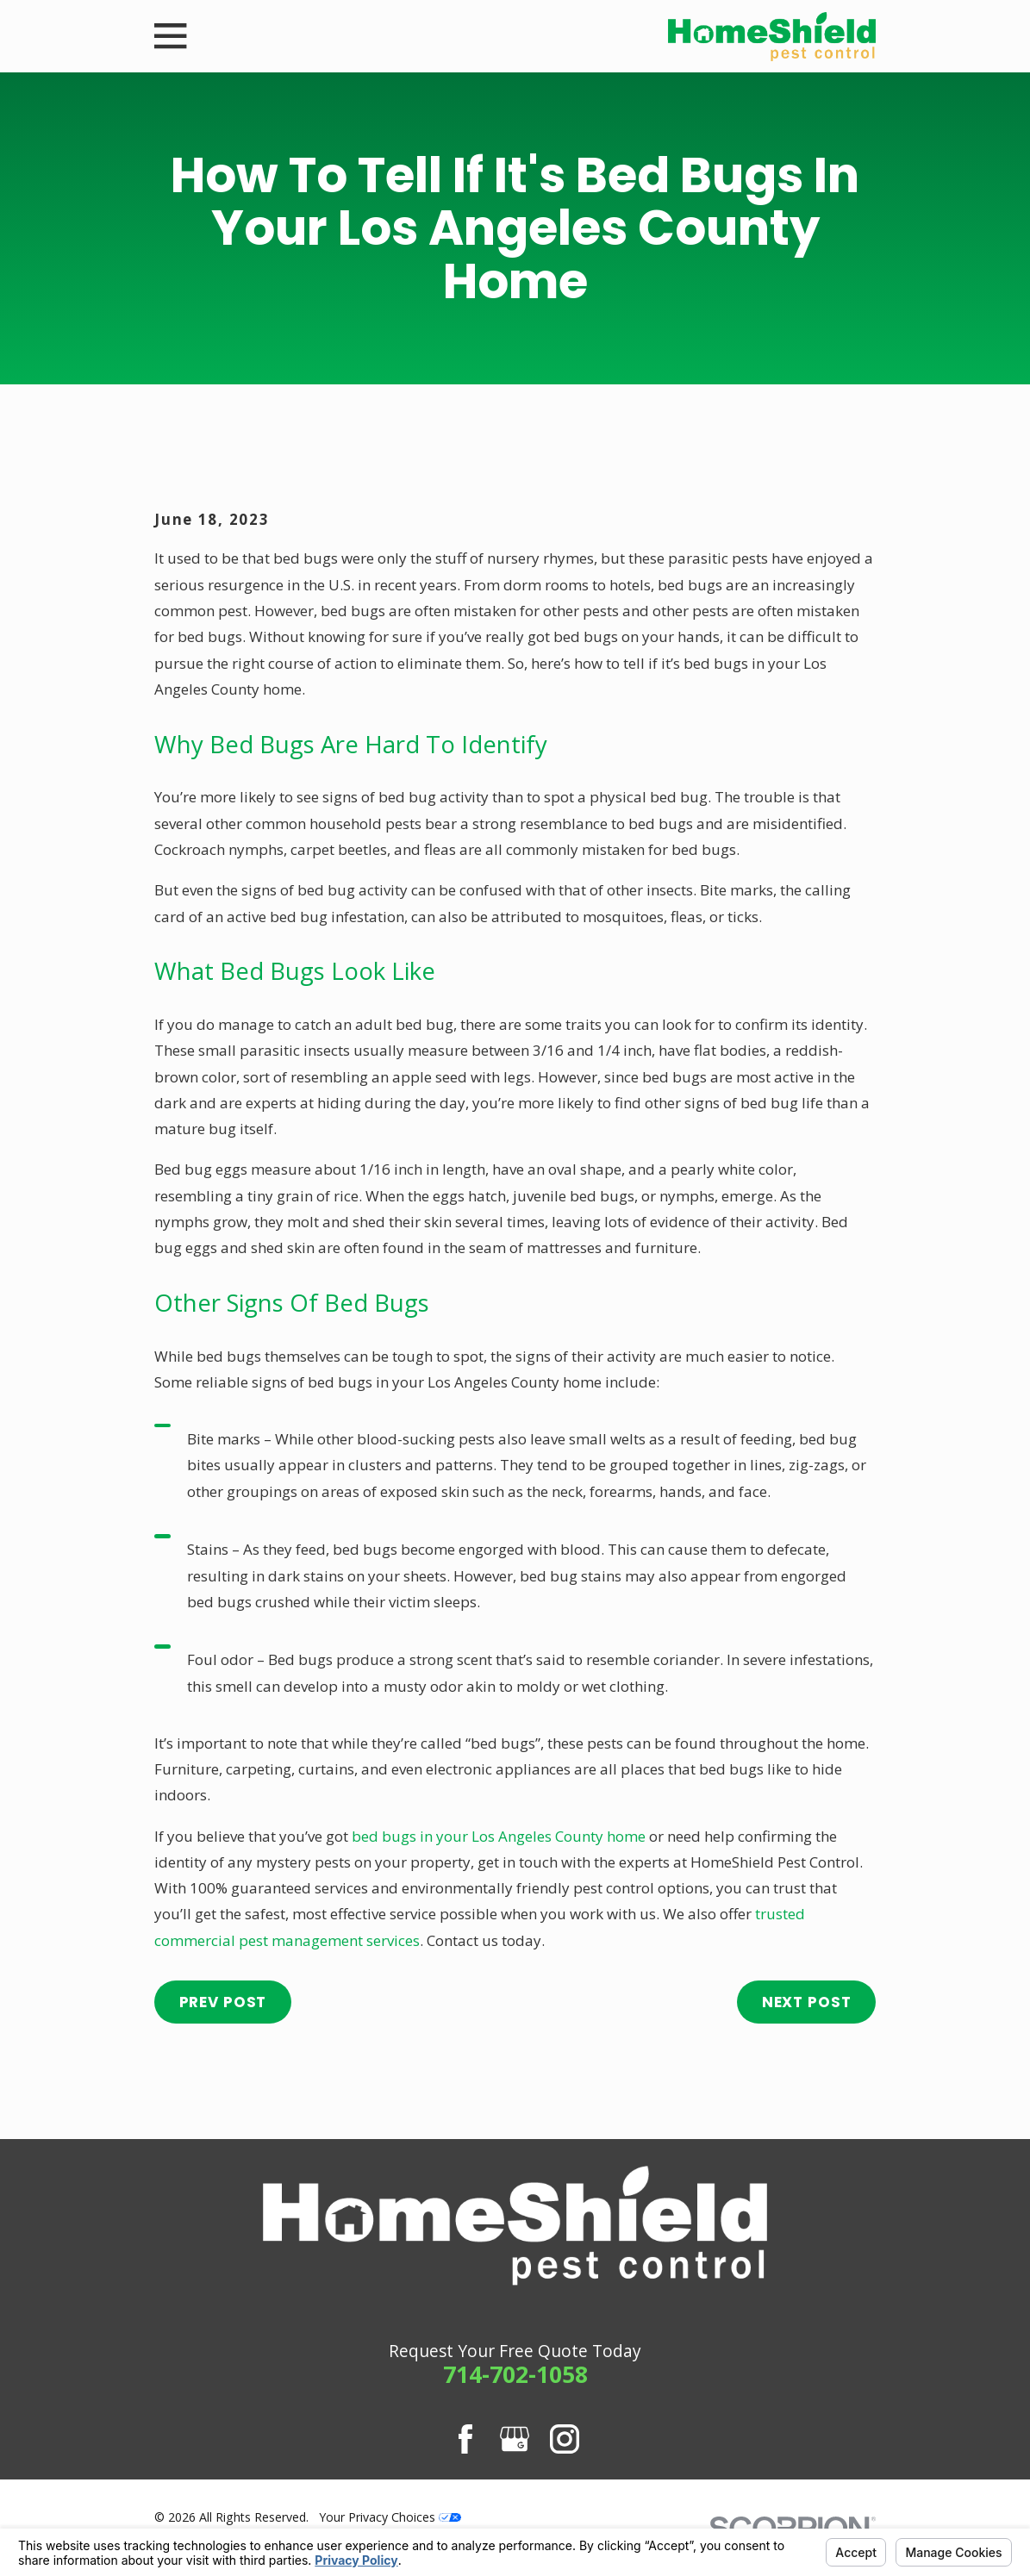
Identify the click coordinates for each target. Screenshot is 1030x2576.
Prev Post (223, 2002)
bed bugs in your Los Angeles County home (499, 1836)
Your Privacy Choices (390, 2517)
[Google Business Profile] (514, 2439)
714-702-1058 (515, 2374)
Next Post (807, 2002)
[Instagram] (564, 2439)
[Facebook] (465, 2439)
